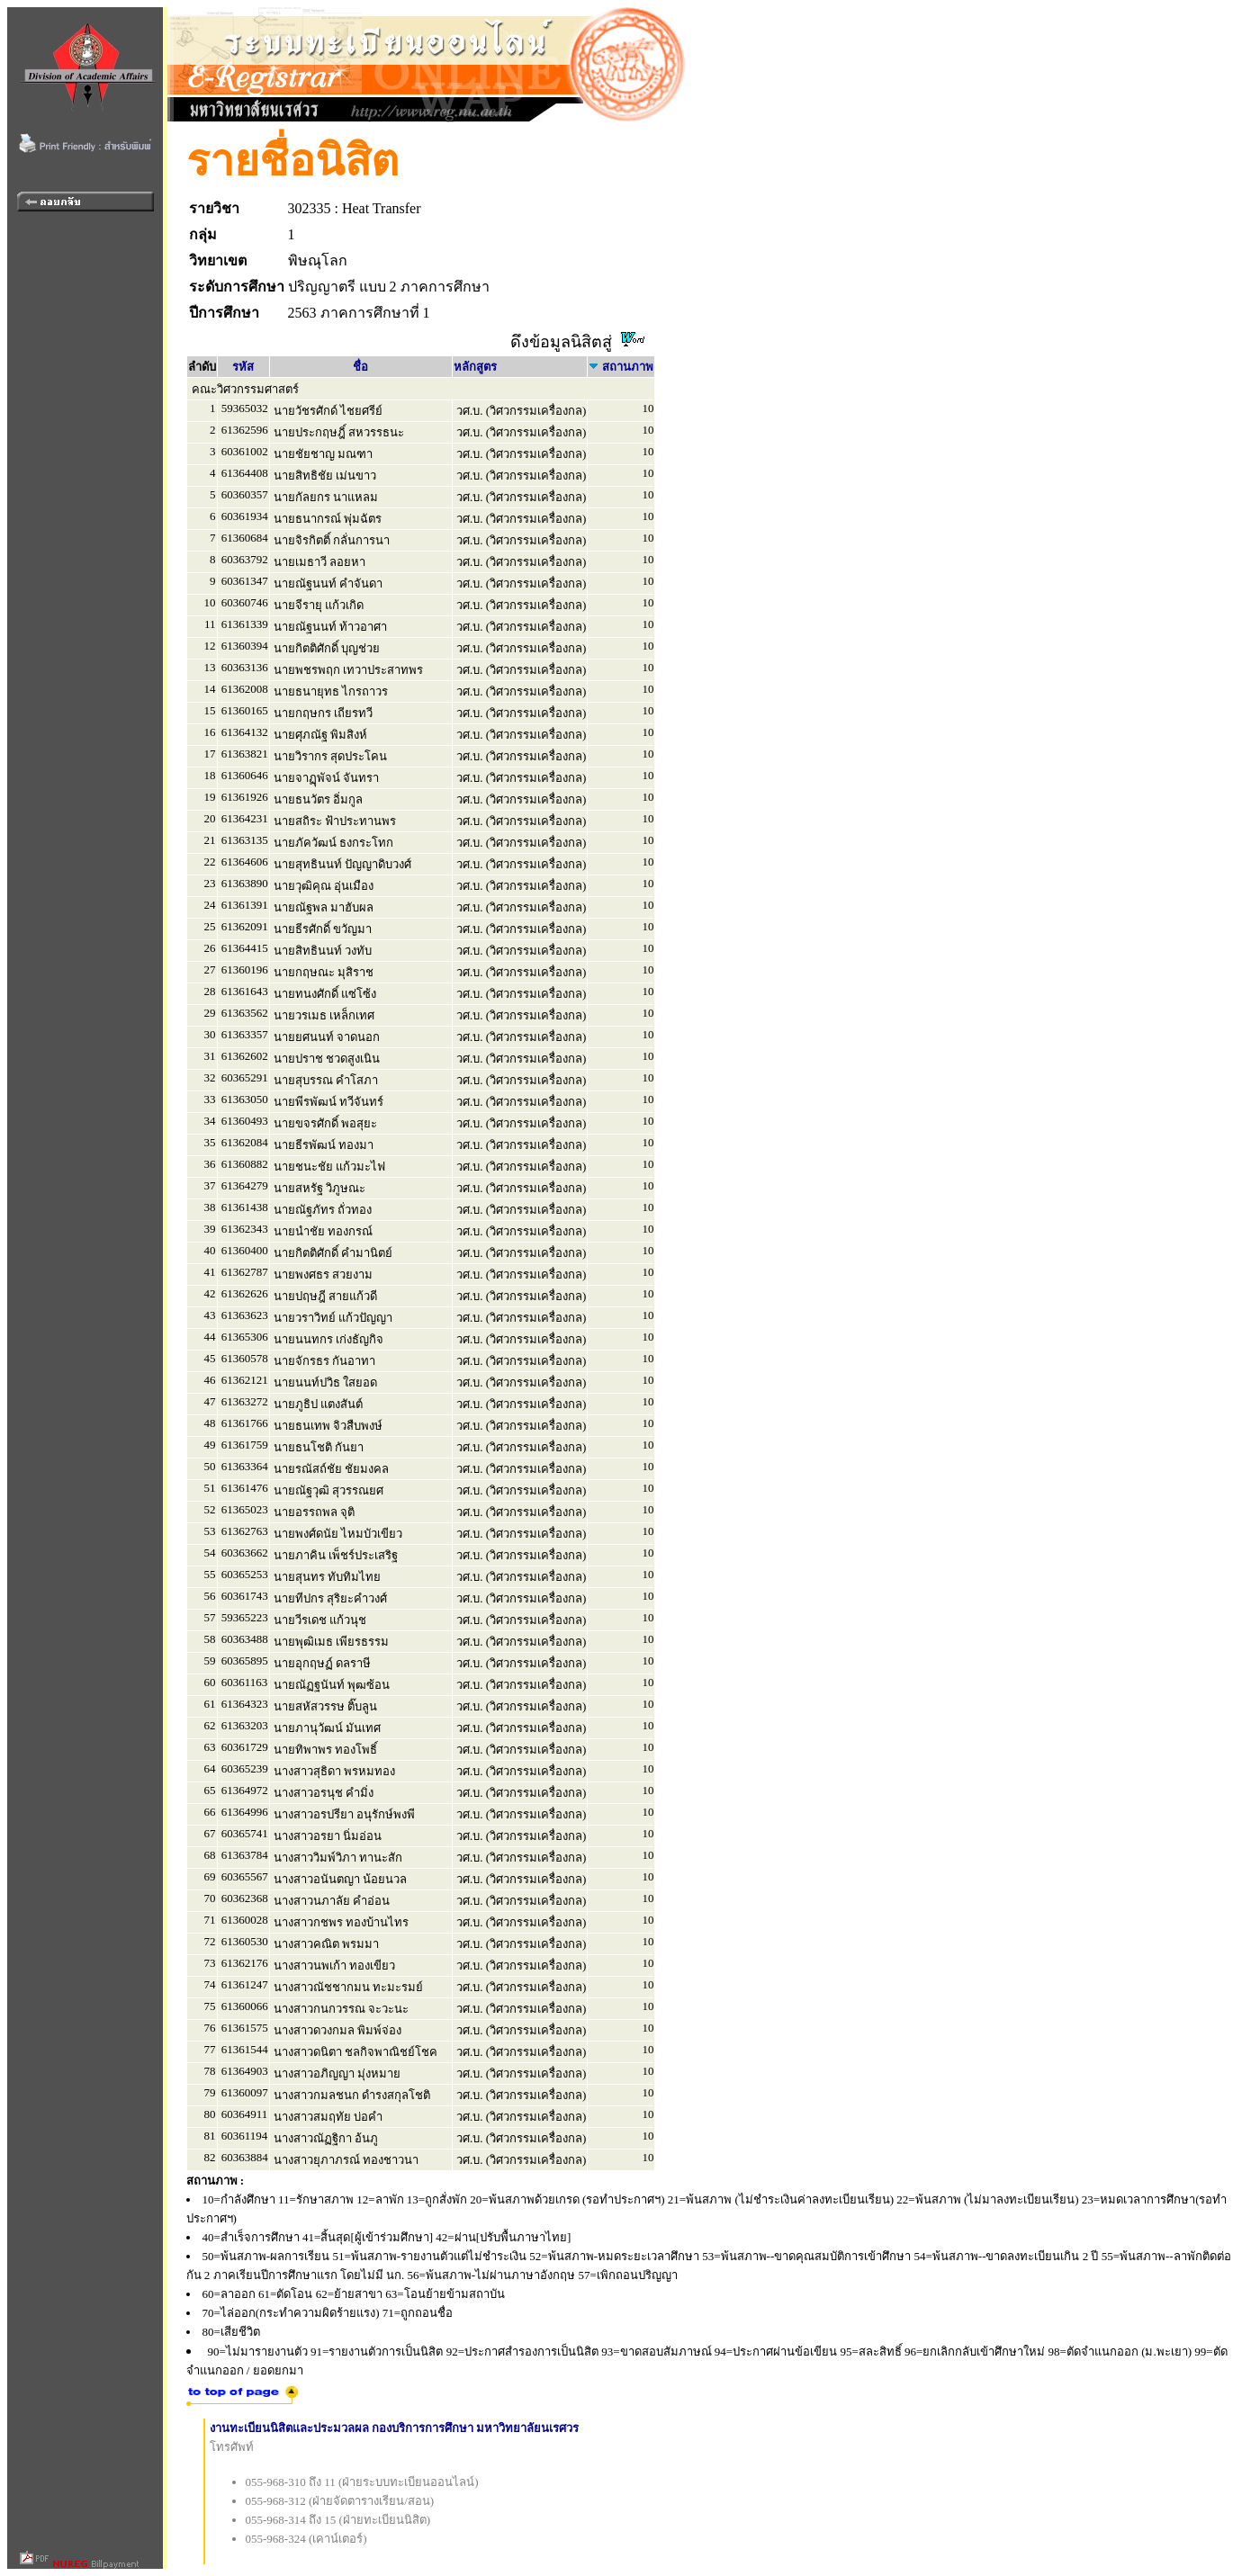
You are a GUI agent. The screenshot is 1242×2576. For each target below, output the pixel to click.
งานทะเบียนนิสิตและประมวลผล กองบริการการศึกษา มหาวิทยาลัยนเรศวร (395, 2428)
